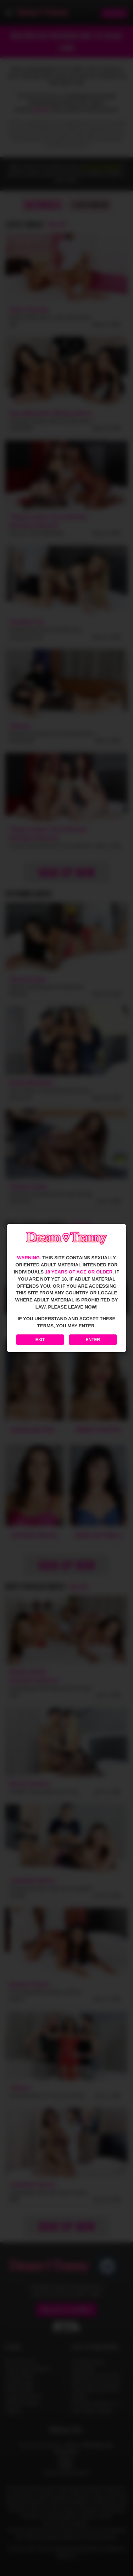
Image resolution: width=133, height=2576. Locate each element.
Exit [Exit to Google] (40, 1339)
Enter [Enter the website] (93, 1339)
